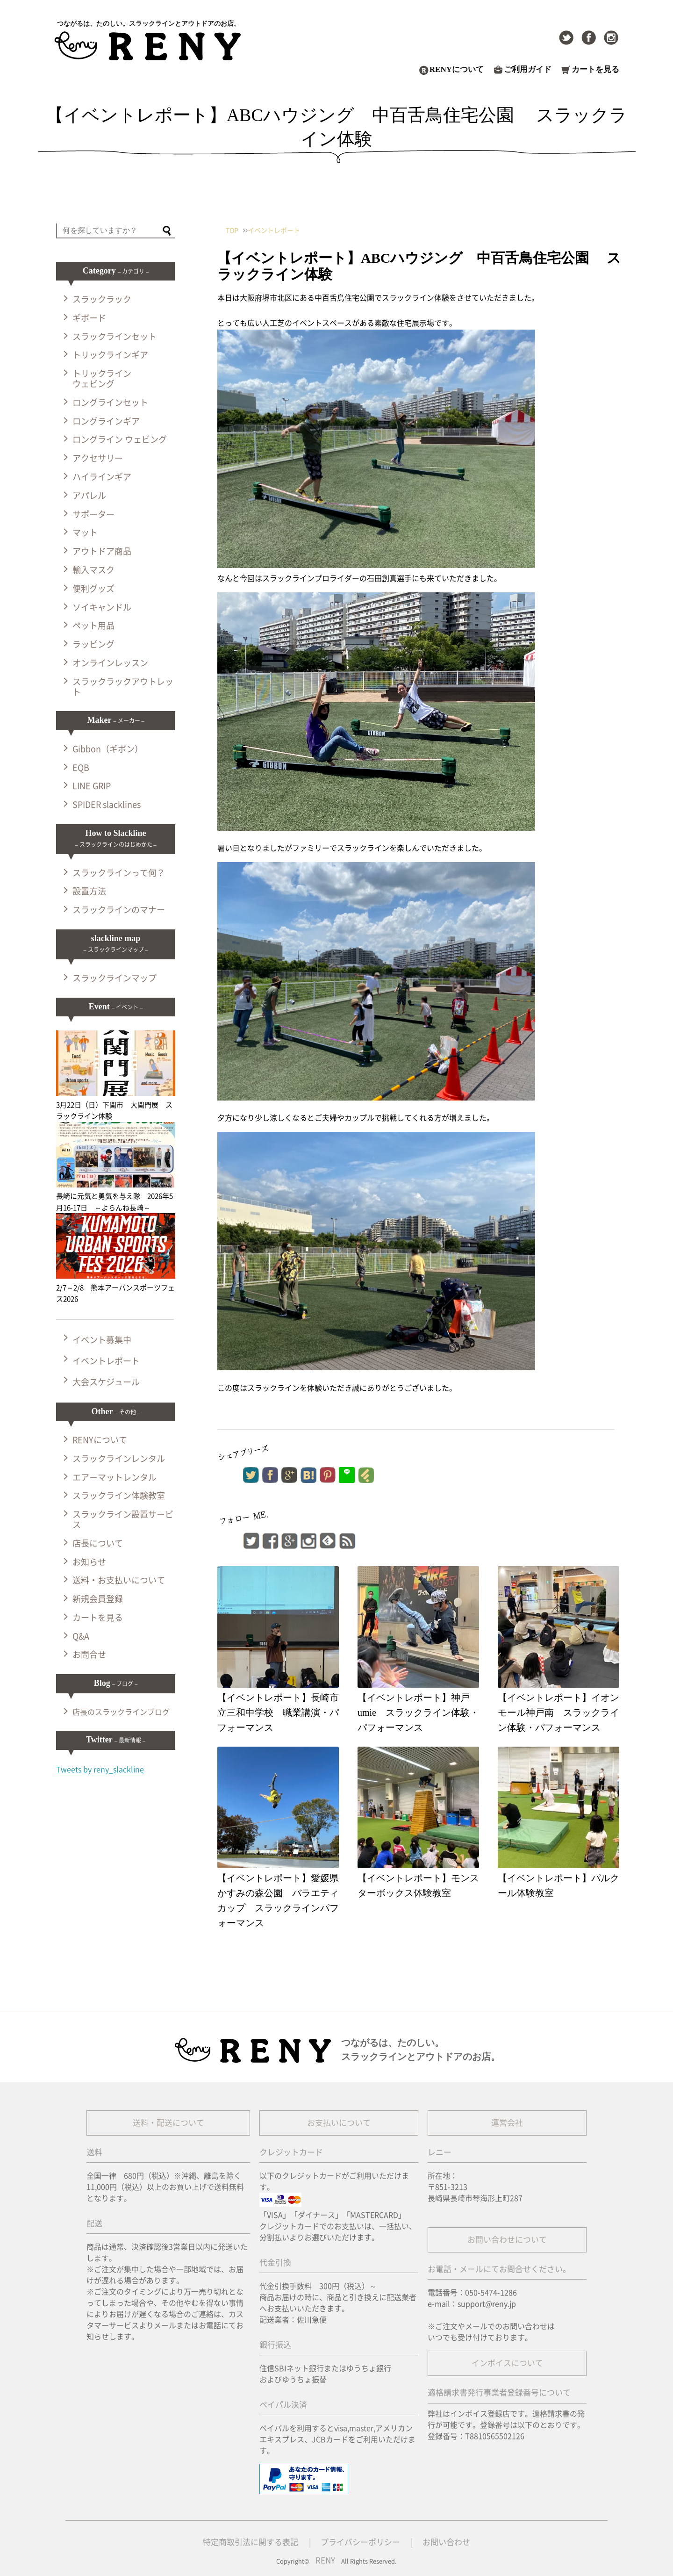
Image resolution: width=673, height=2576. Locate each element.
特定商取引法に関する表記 (250, 2542)
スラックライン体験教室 (118, 1495)
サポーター (93, 514)
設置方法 (89, 891)
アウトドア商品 (101, 551)
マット (85, 532)
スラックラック (101, 299)
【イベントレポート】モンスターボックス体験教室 (418, 1885)
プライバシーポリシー (360, 2542)
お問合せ (89, 1654)
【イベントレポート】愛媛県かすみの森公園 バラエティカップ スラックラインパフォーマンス (278, 1900)
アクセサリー (97, 458)
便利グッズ (93, 588)
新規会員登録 (97, 1599)
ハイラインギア (101, 477)
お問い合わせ (446, 2542)
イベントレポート (106, 1361)
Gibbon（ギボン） (107, 749)
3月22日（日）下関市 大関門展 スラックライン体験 (115, 1105)
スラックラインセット (114, 336)
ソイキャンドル (101, 607)
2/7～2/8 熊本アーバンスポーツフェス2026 (115, 1287)
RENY (325, 2560)
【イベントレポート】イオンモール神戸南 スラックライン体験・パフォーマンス (558, 1712)
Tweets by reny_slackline (100, 1769)
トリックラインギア (110, 355)
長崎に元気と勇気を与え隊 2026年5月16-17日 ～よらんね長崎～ (115, 1196)
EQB (80, 767)
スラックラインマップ (114, 978)
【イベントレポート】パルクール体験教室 (558, 1885)
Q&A (80, 1636)
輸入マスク (93, 570)
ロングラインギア (106, 421)
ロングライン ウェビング (119, 439)
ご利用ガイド (527, 69)
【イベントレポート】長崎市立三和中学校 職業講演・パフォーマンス (278, 1712)
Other (115, 1411)
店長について (97, 1543)
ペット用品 (93, 625)
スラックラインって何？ (118, 873)
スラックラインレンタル (118, 1458)
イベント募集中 (101, 1340)
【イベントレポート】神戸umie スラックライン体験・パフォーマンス (418, 1712)
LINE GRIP (91, 786)
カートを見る (595, 69)
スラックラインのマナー (118, 910)
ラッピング (93, 644)
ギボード (89, 318)
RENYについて (457, 69)
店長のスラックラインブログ (121, 1712)
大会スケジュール (106, 1382)
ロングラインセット (110, 402)
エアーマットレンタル (114, 1477)
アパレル (89, 495)
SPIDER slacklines (106, 804)
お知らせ (89, 1562)
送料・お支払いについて (118, 1580)
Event (116, 1006)
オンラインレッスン (110, 663)
